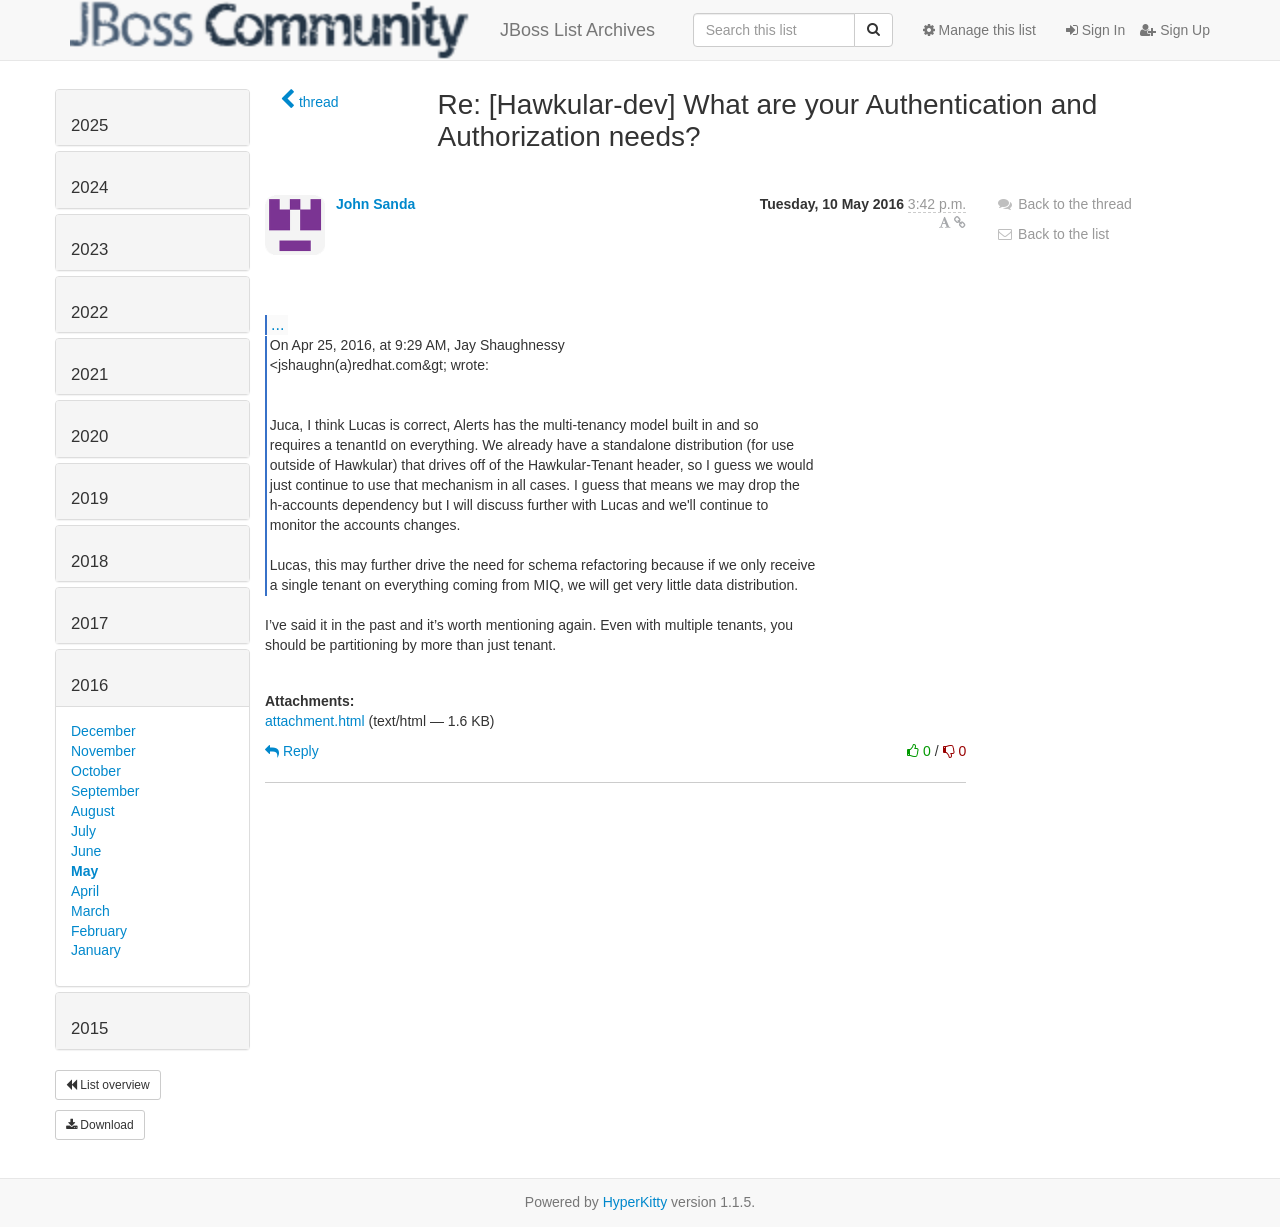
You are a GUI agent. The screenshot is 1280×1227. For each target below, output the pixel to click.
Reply (292, 751)
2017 (89, 623)
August (93, 811)
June (86, 851)
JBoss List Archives (362, 30)
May (84, 871)
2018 (89, 561)
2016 (89, 685)
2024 (89, 187)
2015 (89, 1028)
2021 (89, 374)
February (99, 931)
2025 (89, 125)
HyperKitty (635, 1202)
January (96, 950)
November (103, 751)
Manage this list (979, 30)
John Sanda (375, 204)
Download (100, 1125)
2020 (89, 436)
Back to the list (1052, 234)
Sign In (1095, 30)
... (277, 324)
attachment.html (315, 721)
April (85, 891)
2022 (89, 312)
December (103, 731)
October (96, 771)
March (90, 911)
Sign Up (1175, 30)
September (105, 791)
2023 (89, 249)
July (83, 831)
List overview (108, 1085)
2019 (89, 498)
